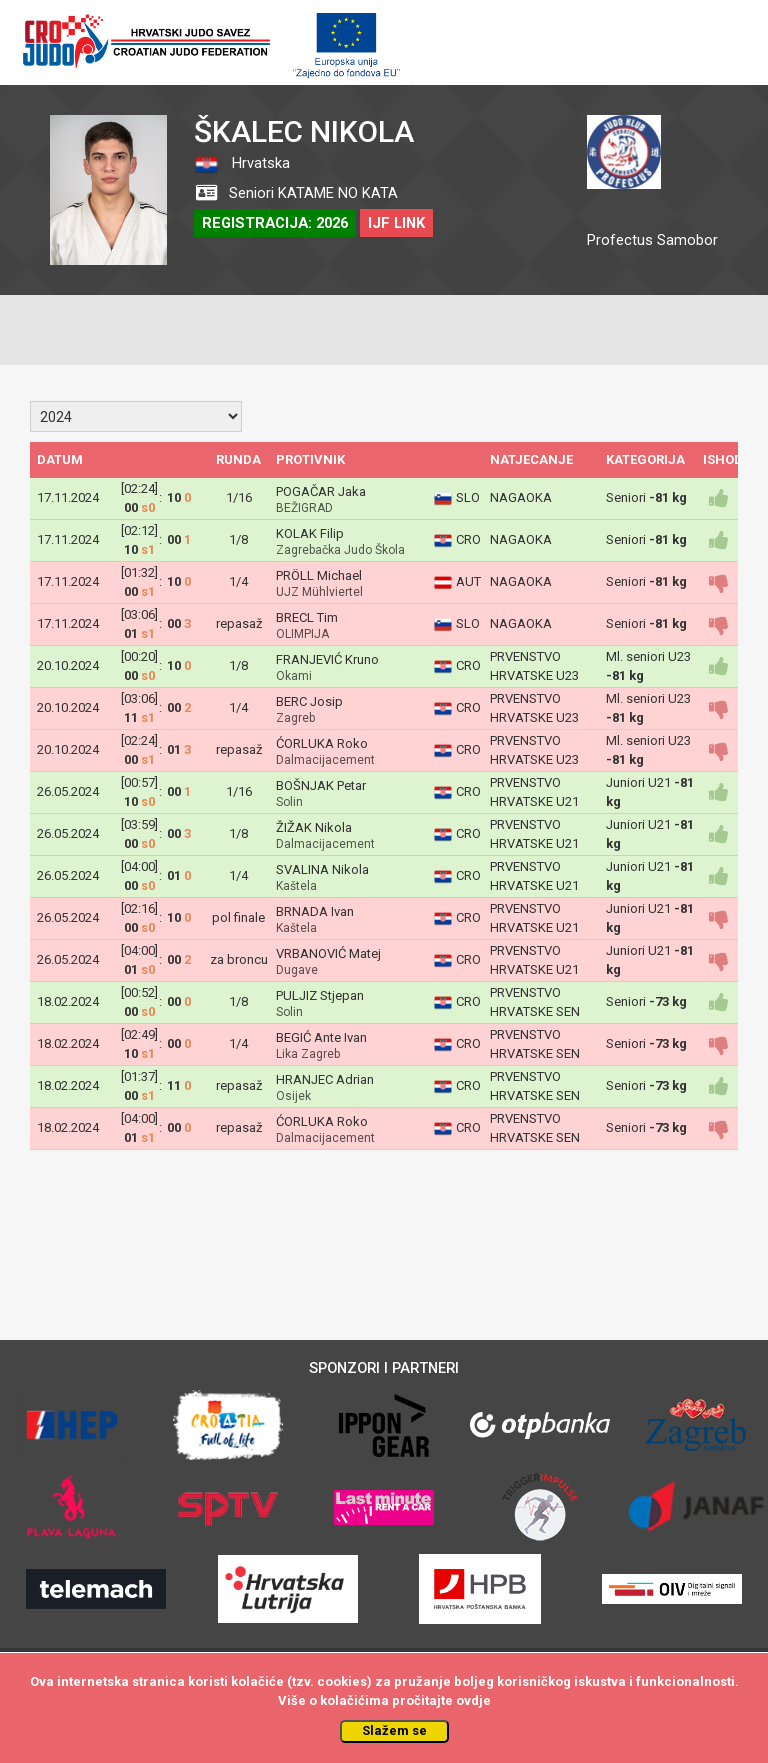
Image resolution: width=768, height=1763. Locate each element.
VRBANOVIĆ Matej (328, 953)
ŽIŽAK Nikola (314, 827)
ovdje (473, 1700)
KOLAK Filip (310, 533)
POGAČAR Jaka (321, 491)
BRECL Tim (307, 617)
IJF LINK (396, 223)
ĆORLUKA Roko (322, 743)
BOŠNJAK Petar (321, 785)
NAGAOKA (521, 497)
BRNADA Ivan (315, 911)
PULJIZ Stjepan (320, 995)
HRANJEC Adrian (325, 1079)
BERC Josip (309, 701)
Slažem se (394, 1730)
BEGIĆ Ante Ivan (321, 1037)
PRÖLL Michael (319, 575)
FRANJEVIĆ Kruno (327, 659)
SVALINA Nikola (322, 869)
